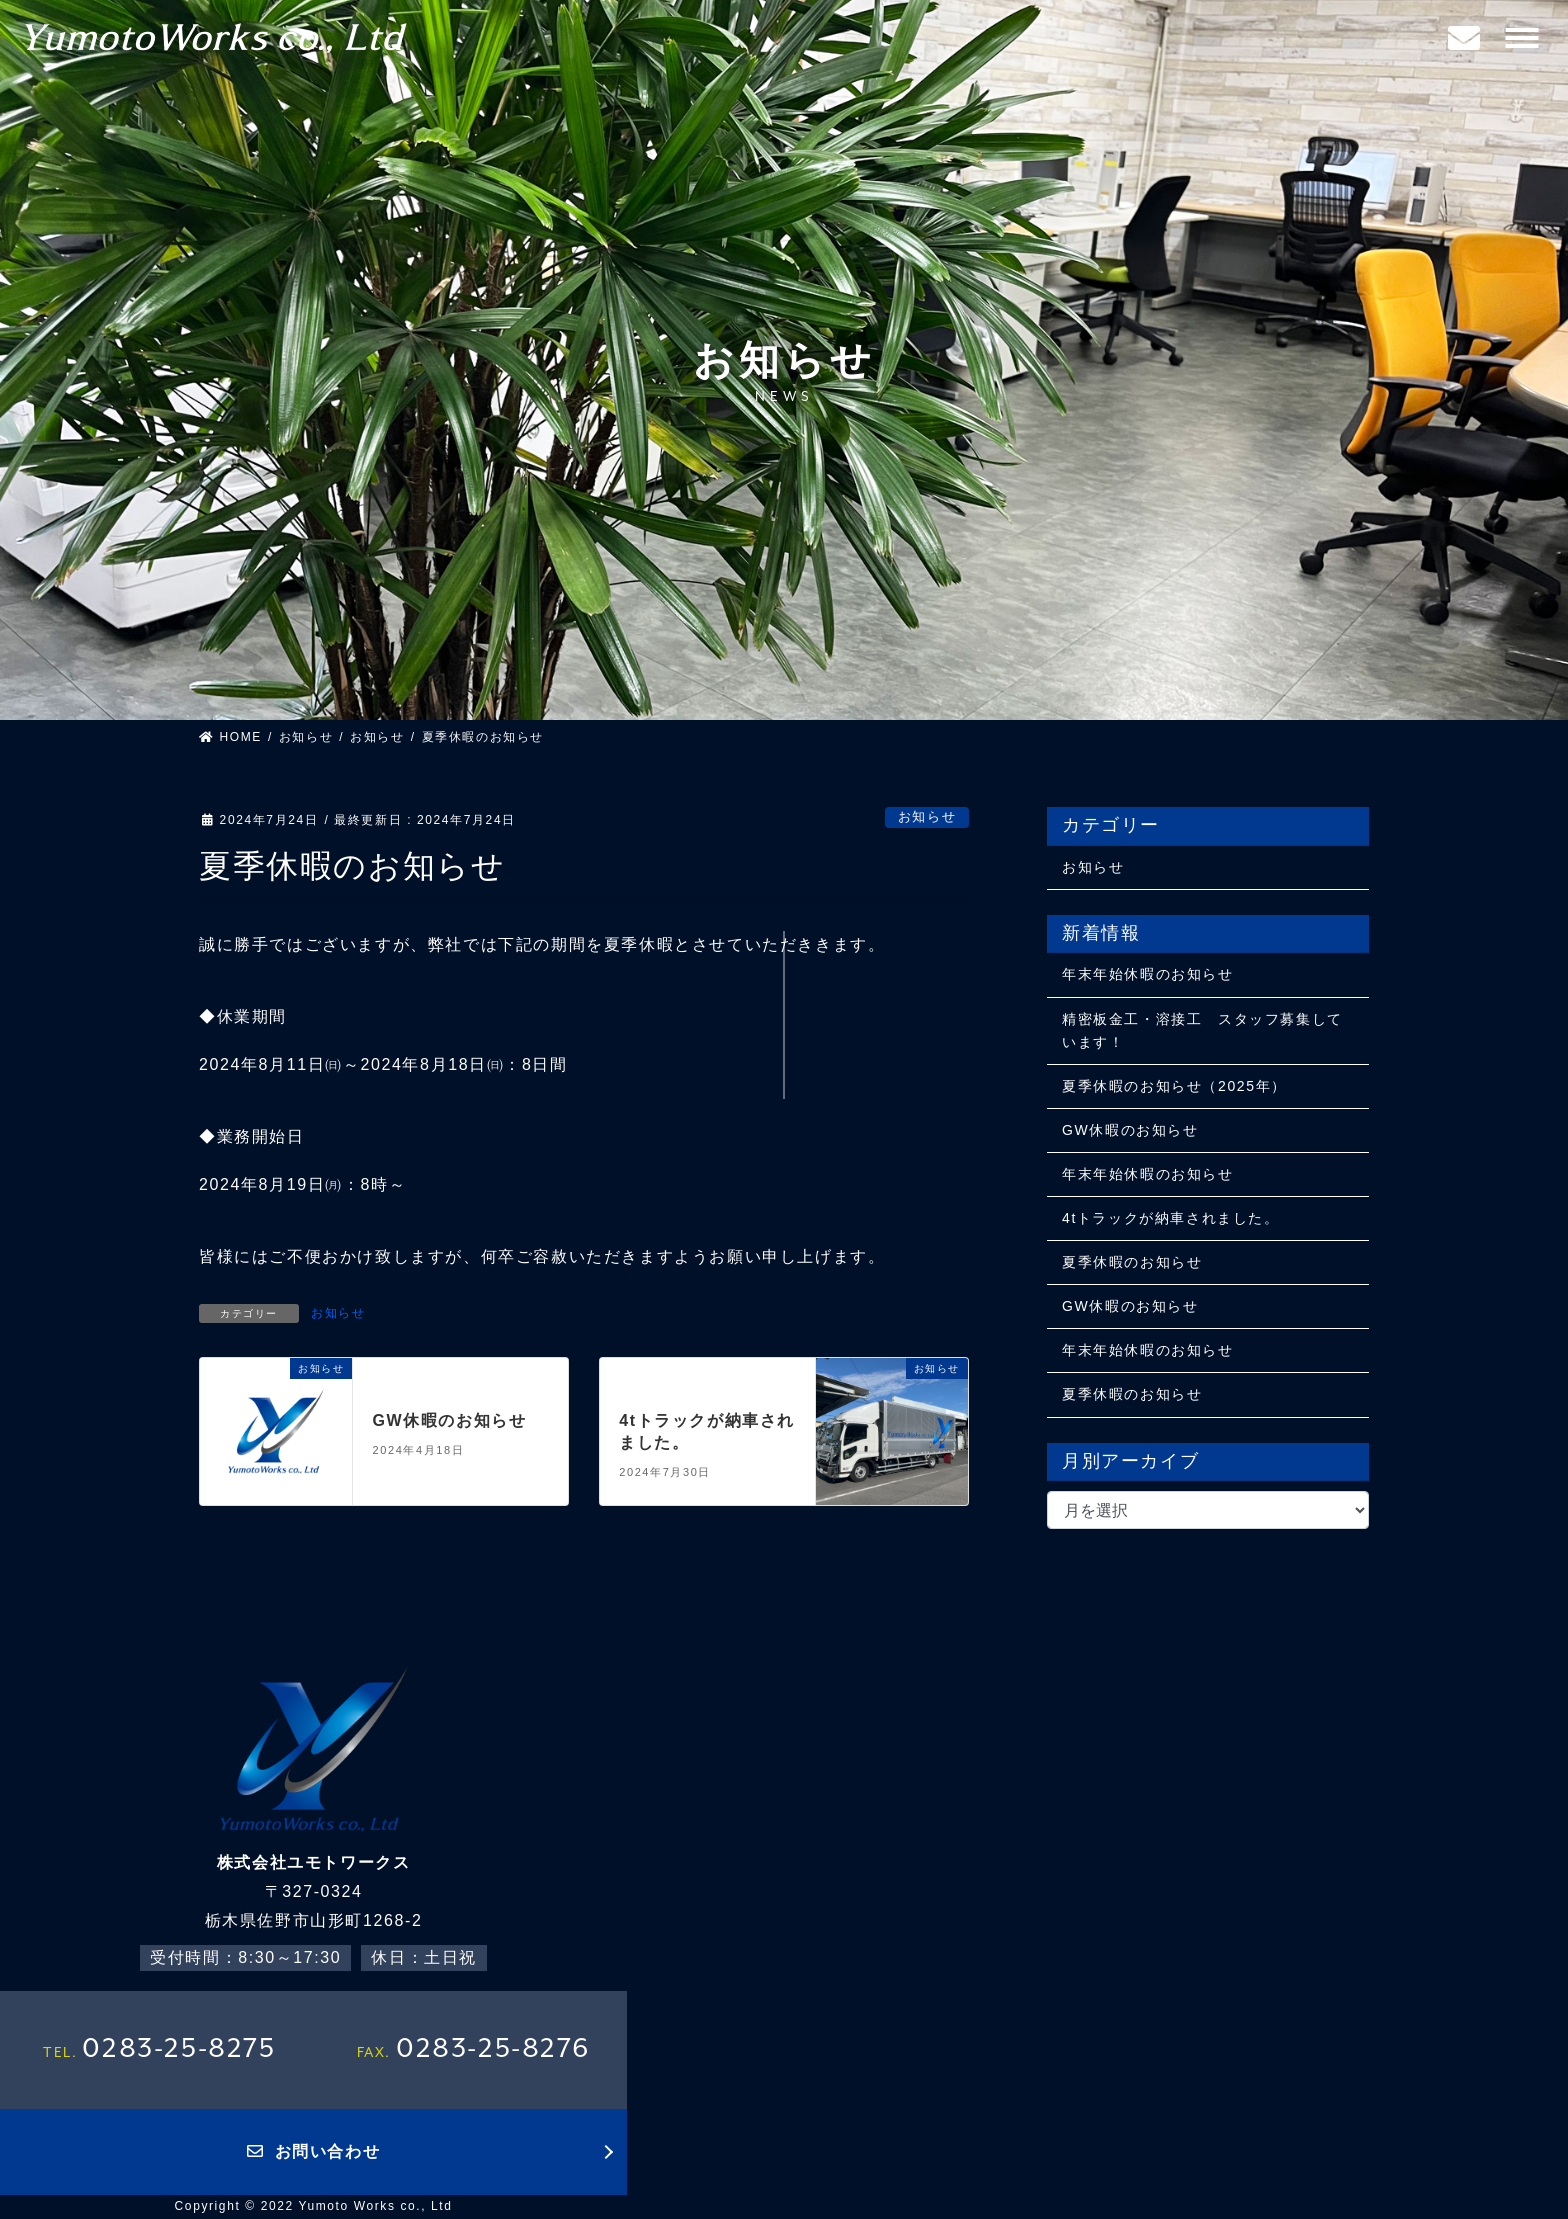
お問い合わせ (313, 2151)
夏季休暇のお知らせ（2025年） (1174, 1086)
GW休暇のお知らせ (450, 1420)
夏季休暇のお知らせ (1132, 1262)
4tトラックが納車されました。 (1171, 1218)
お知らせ (927, 816)
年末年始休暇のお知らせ (1148, 974)
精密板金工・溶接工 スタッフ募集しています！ (1202, 1030)
